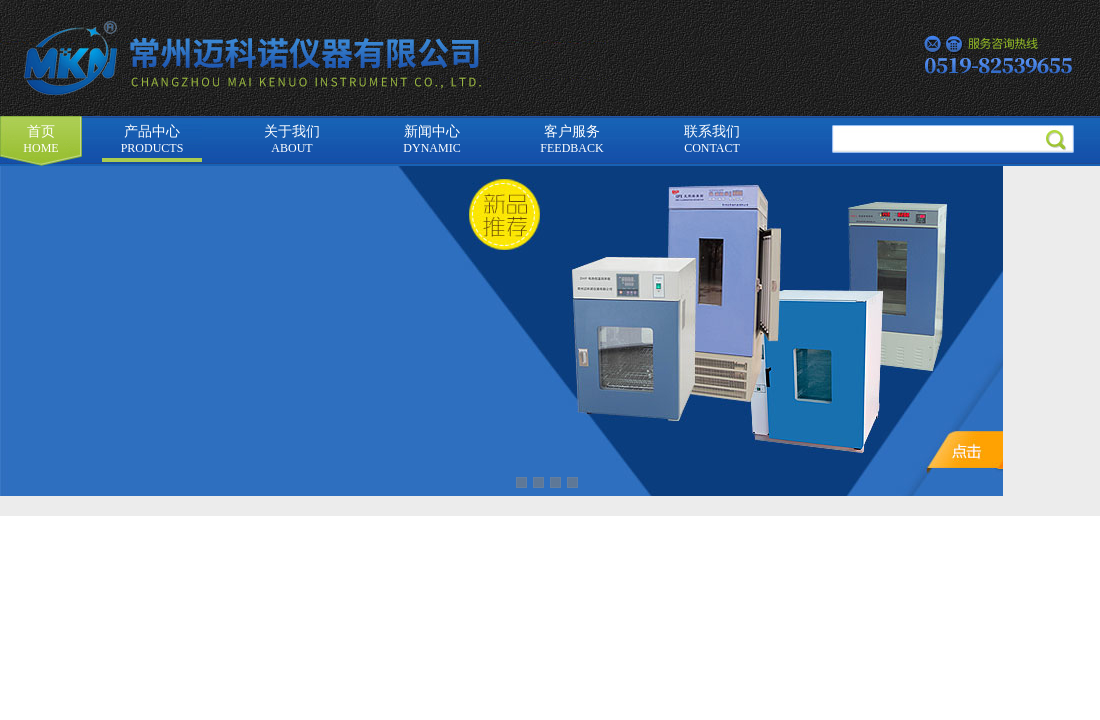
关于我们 (292, 139)
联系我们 (712, 139)
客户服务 (571, 139)
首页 (40, 139)
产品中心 (152, 139)
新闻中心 (431, 139)
